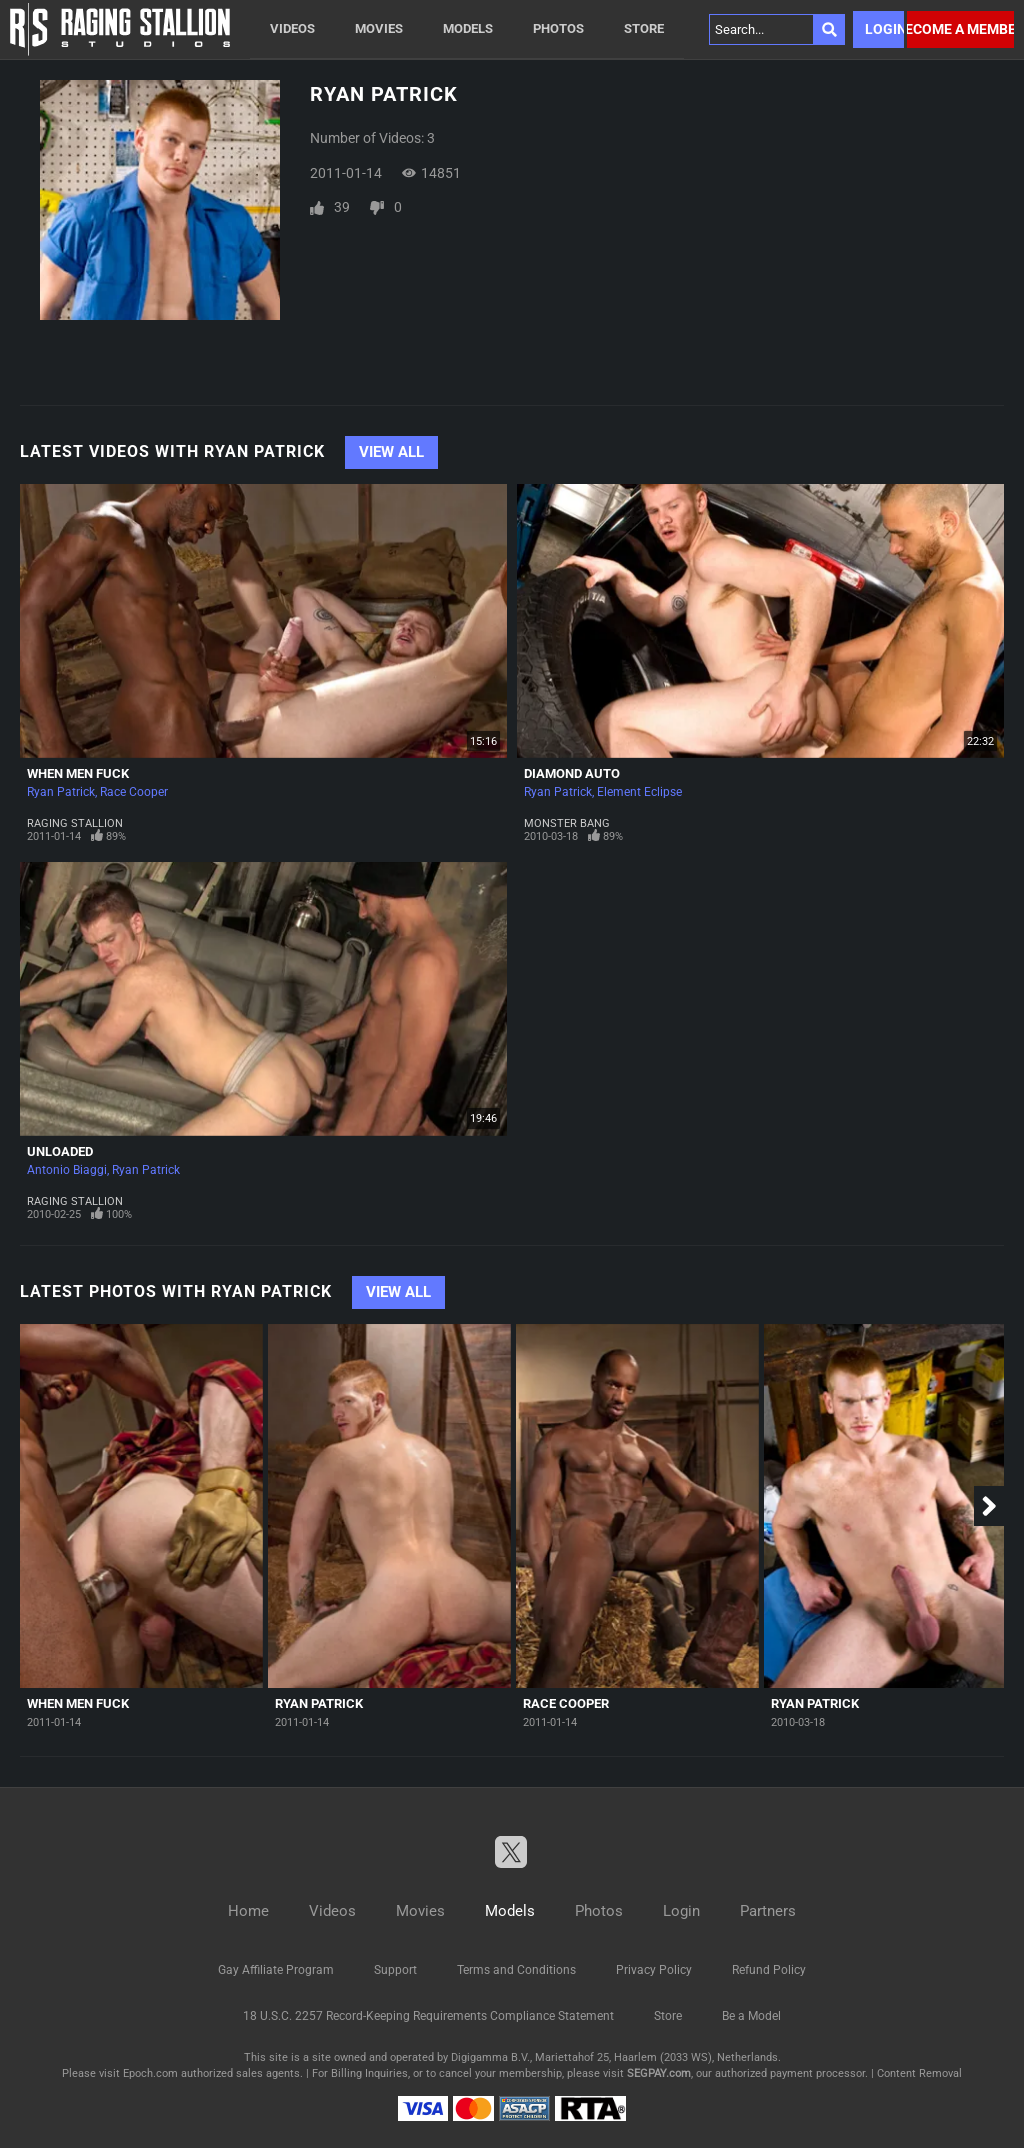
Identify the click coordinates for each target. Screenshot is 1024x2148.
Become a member (960, 29)
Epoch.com (150, 2073)
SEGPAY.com (659, 2073)
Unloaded (60, 1151)
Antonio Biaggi (67, 1170)
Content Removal (919, 2073)
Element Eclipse (639, 792)
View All (391, 452)
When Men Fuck (78, 773)
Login (884, 29)
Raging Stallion (75, 823)
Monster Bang (567, 823)
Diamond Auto (572, 773)
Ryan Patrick (61, 792)
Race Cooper (134, 792)
